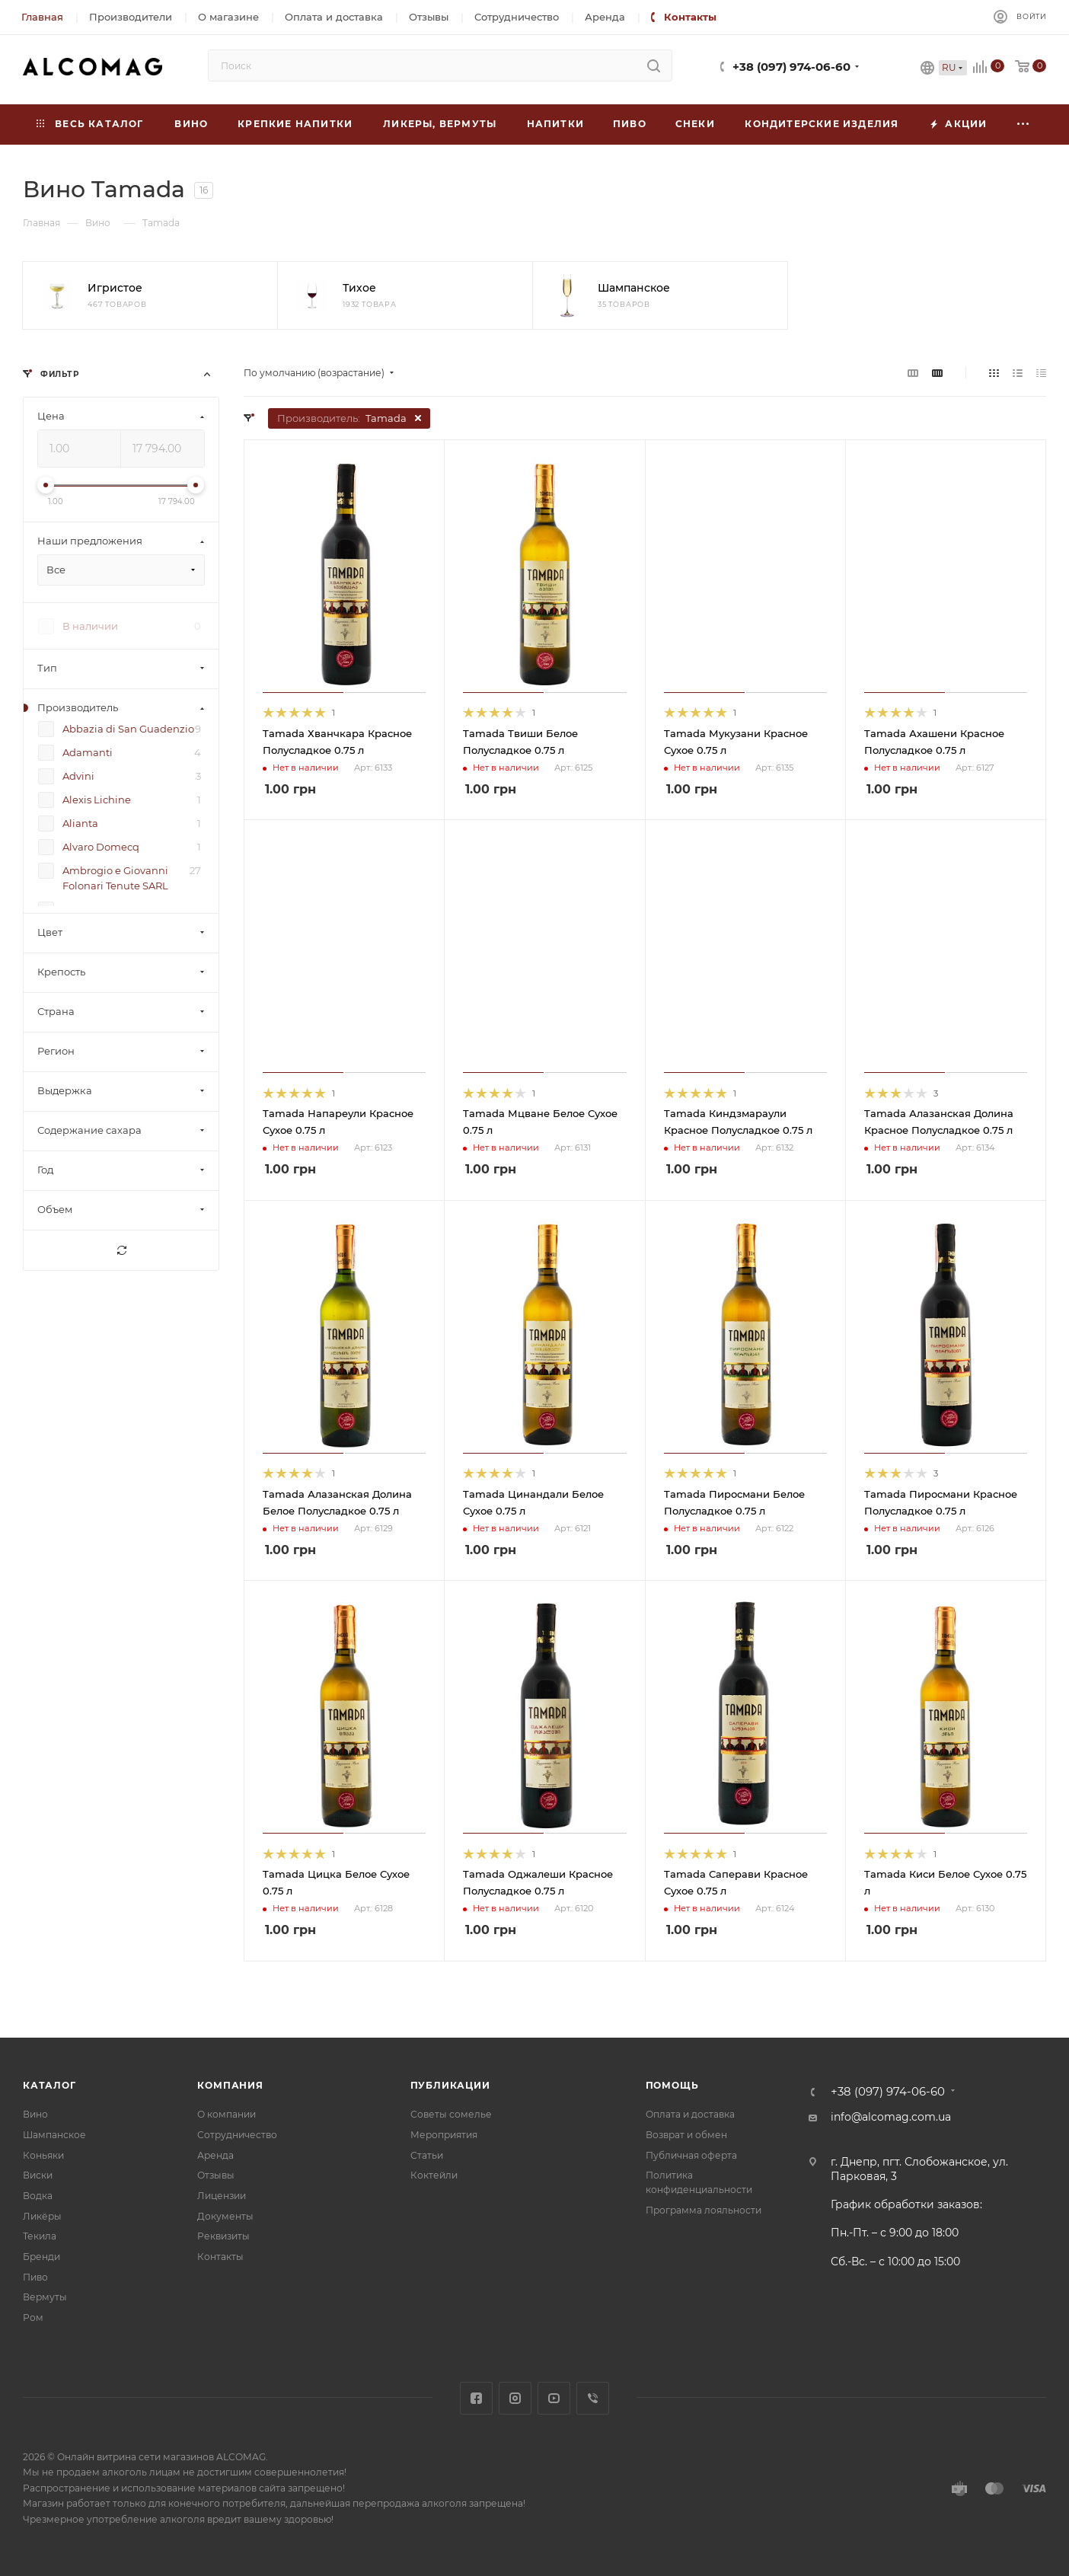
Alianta (80, 823)
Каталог (49, 2085)
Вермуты (45, 2297)
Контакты (220, 2256)
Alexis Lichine (96, 799)
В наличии (90, 626)
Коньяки (43, 2155)
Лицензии (221, 2195)
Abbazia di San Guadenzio (128, 729)
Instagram (515, 2398)
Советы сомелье (451, 2114)
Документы (225, 2216)
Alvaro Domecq (100, 847)
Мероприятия (443, 2134)
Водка (38, 2195)
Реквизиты (223, 2236)
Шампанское (54, 2134)
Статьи (426, 2155)
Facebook (476, 2398)
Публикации (450, 2085)
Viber (592, 2398)
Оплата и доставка (690, 2114)
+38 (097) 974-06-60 (791, 67)
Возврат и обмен (686, 2134)
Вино (35, 2114)
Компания (230, 2085)
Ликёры (42, 2216)
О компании (226, 2114)
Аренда (215, 2155)
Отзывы (216, 2175)
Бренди (41, 2256)
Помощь (672, 2085)
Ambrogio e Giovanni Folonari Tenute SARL (115, 878)
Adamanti (87, 752)
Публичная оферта (691, 2155)
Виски (38, 2175)
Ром (33, 2317)
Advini (78, 776)
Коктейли (434, 2175)
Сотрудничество (237, 2134)
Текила (39, 2236)
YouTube (554, 2398)
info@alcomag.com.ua (891, 2117)
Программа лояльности (703, 2210)
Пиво (35, 2277)
